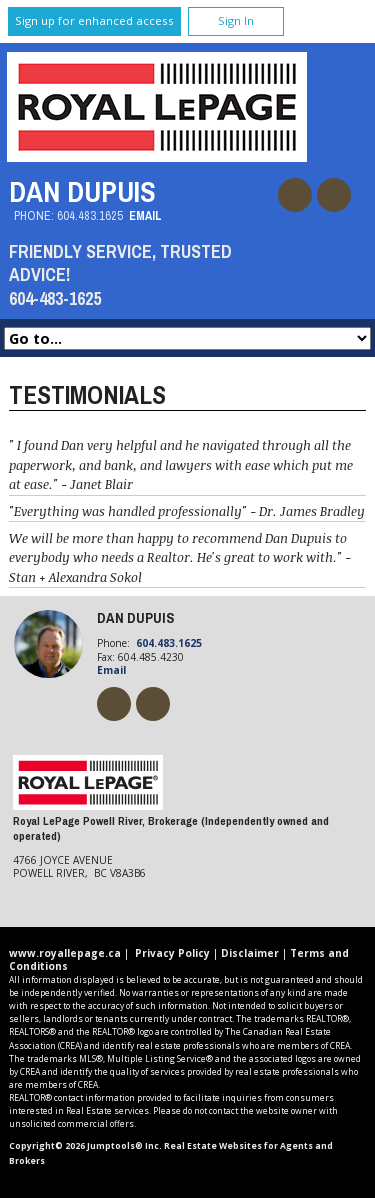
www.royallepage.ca (65, 953)
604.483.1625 (90, 215)
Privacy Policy (172, 953)
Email (145, 215)
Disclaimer (250, 953)
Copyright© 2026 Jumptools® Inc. (85, 1146)
